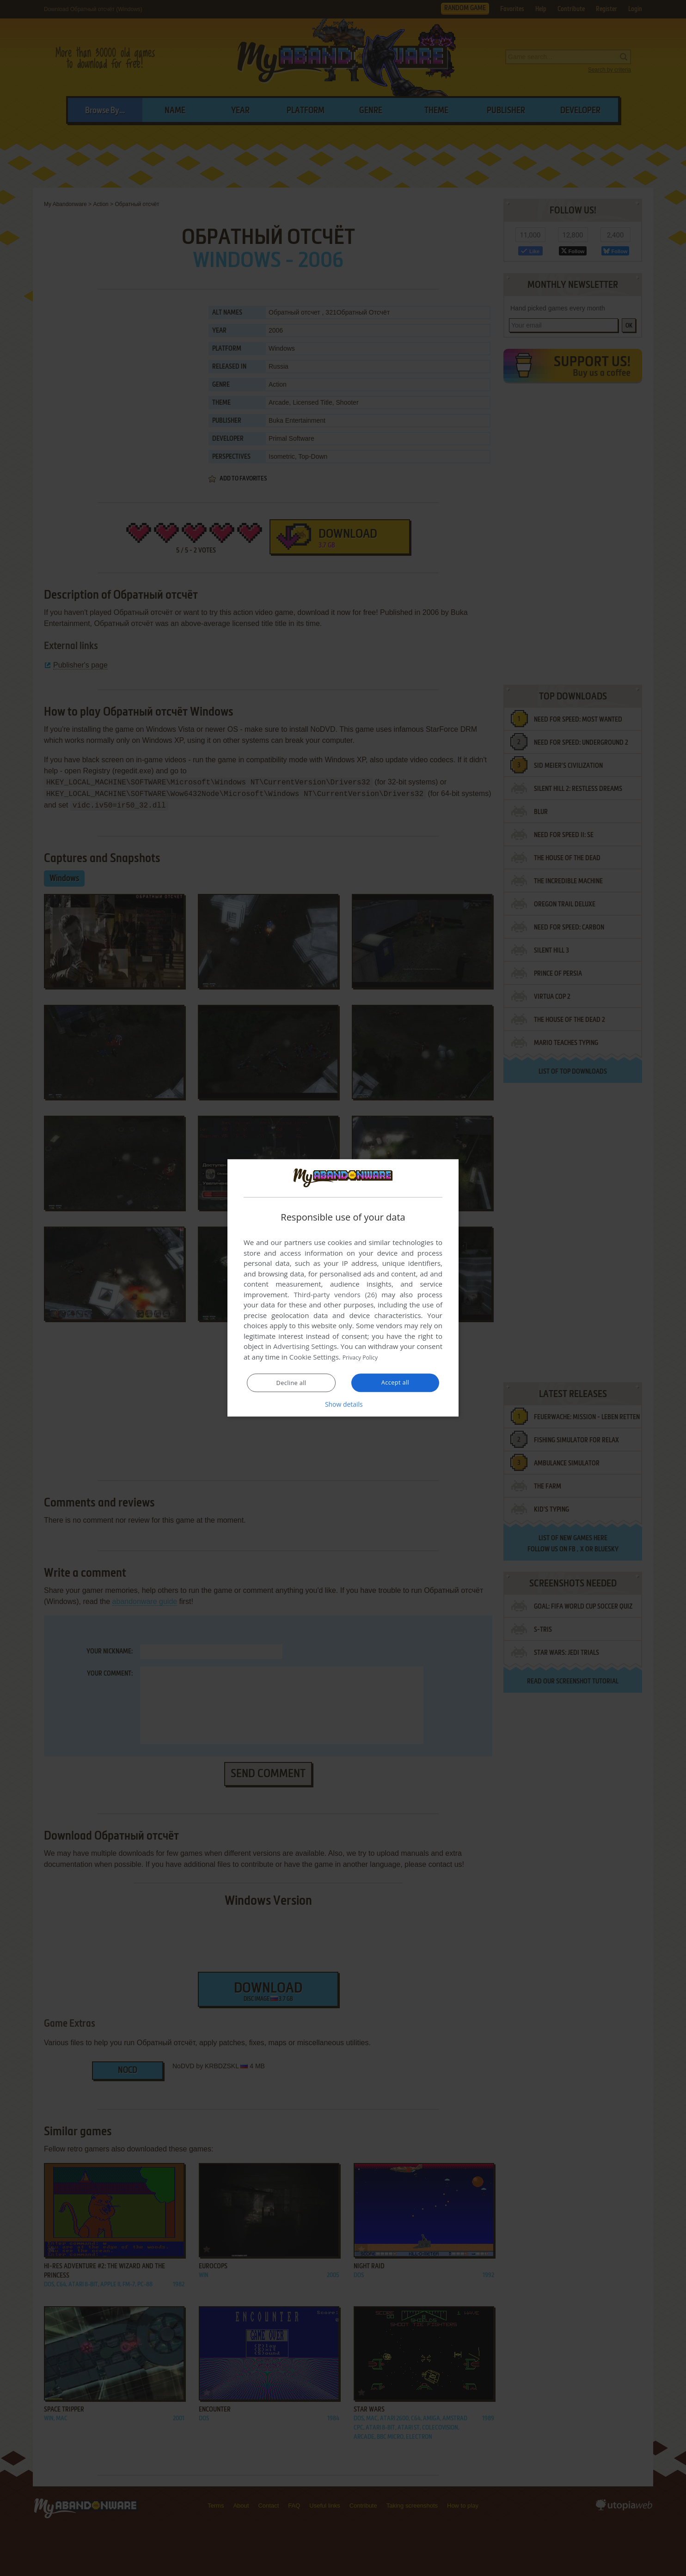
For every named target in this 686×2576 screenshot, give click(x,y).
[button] (343, 1404)
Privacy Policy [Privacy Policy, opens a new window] (364, 1357)
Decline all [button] (291, 1383)
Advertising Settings (305, 1346)
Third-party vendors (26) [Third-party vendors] (335, 1295)
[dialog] (343, 1288)
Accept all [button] (395, 1382)
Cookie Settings (314, 1357)
